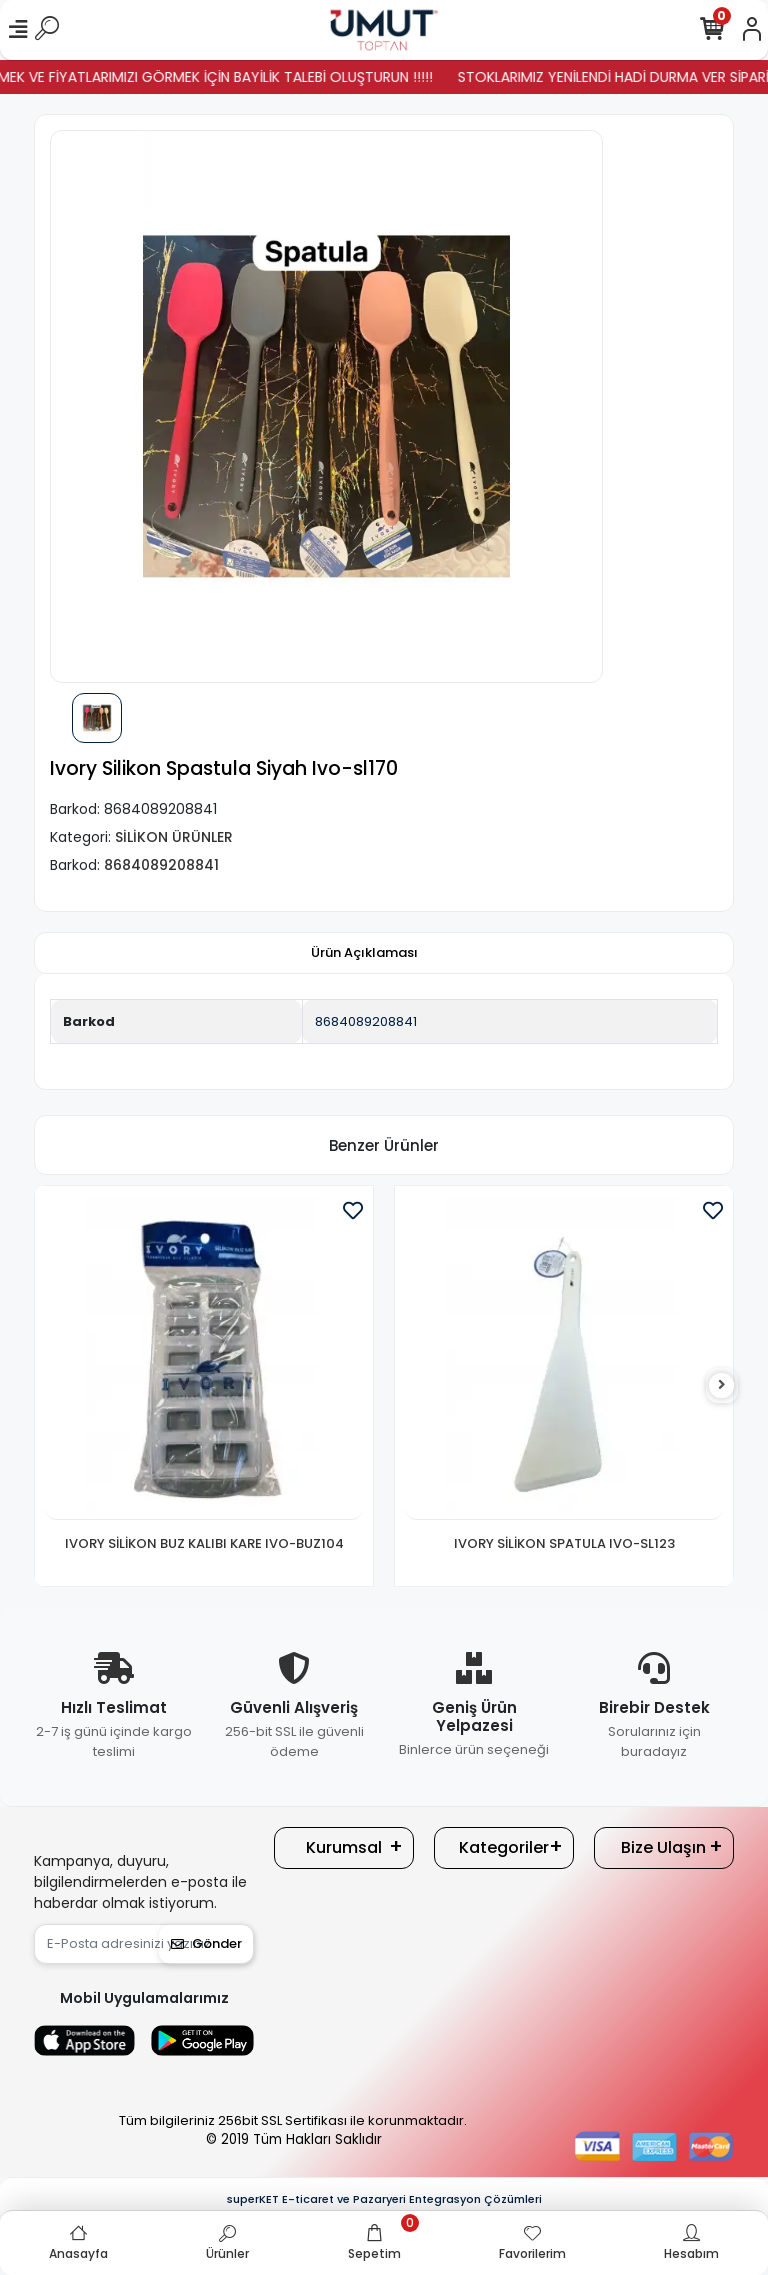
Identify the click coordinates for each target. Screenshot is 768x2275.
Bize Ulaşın (663, 1847)
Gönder (206, 1943)
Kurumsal (344, 1847)
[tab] (364, 953)
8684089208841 (366, 1021)
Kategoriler (504, 1847)
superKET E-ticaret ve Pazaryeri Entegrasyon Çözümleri (384, 2199)
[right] (722, 1385)
